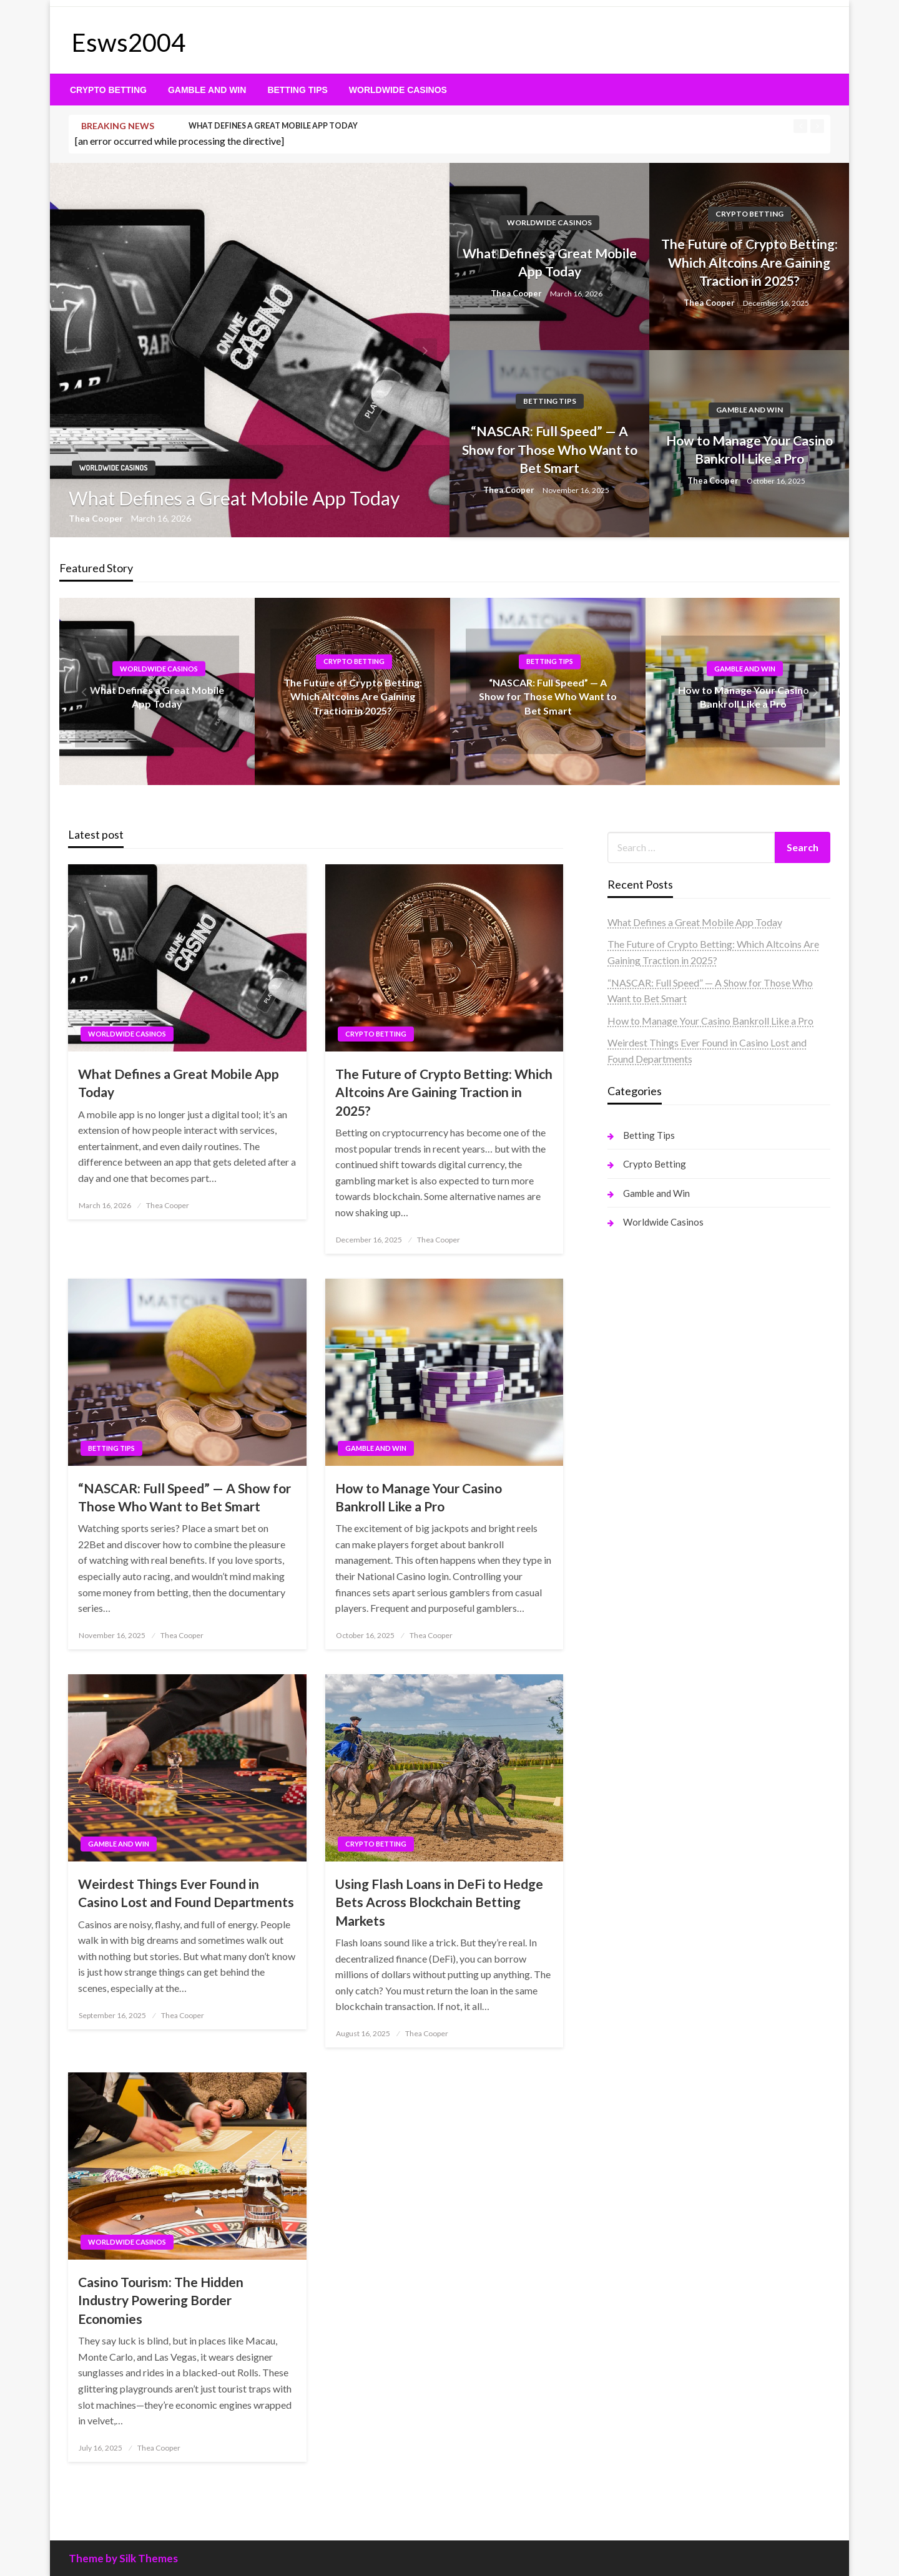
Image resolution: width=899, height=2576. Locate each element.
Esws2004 (128, 42)
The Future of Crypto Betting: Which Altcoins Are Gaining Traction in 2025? (749, 262)
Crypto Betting (108, 90)
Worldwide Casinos (398, 90)
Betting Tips (297, 90)
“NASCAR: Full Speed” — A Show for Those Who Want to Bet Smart (549, 449)
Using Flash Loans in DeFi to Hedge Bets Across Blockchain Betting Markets (439, 1902)
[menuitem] (108, 89)
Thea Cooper (97, 518)
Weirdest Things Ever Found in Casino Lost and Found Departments (186, 1893)
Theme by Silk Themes (123, 2558)
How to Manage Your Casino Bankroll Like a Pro (749, 449)
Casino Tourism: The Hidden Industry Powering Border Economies (160, 2300)
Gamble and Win (207, 90)
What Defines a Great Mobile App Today (273, 125)
